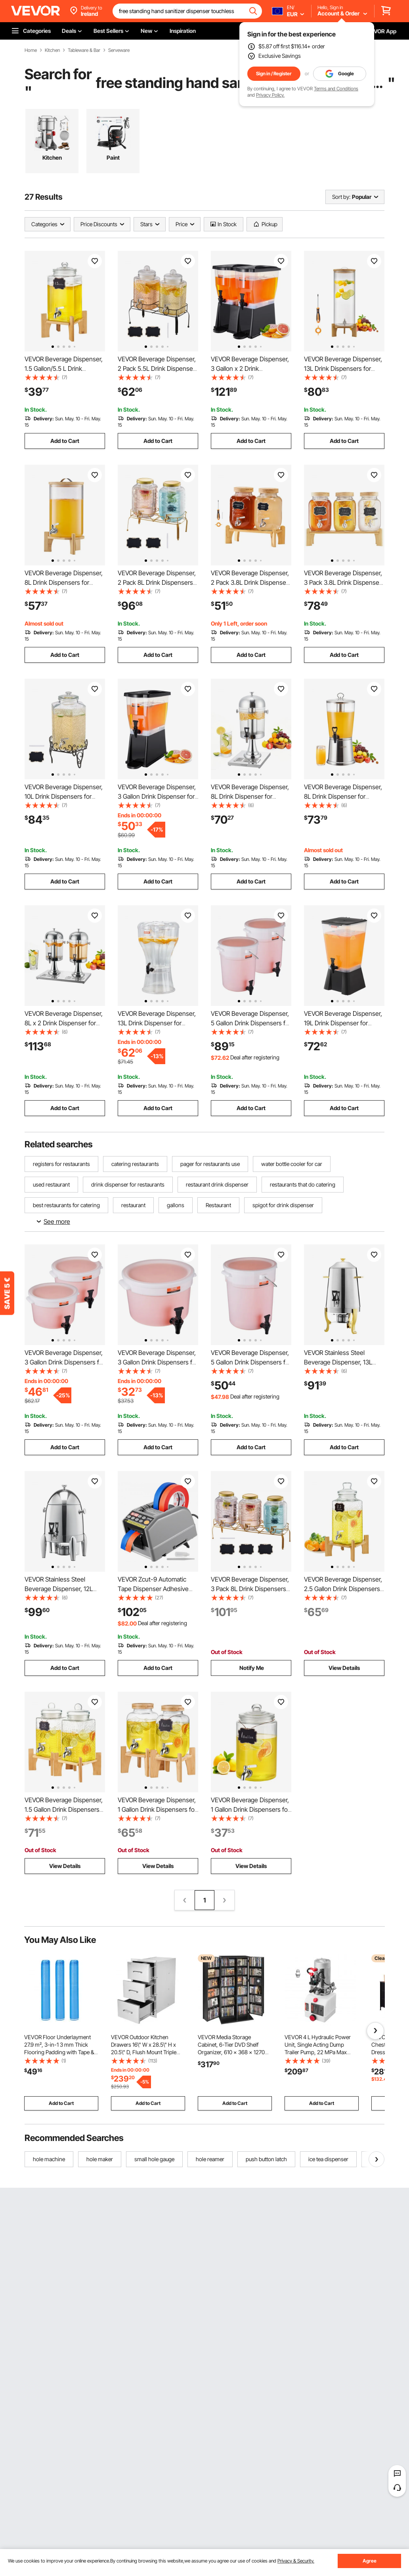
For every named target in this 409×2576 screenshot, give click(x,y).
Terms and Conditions (336, 89)
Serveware (119, 50)
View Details (344, 1667)
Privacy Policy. (270, 95)
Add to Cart (64, 440)
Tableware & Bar (84, 50)
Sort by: (341, 196)
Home (31, 50)
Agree (370, 2561)
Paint (113, 157)
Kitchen (52, 50)
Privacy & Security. (295, 2561)
